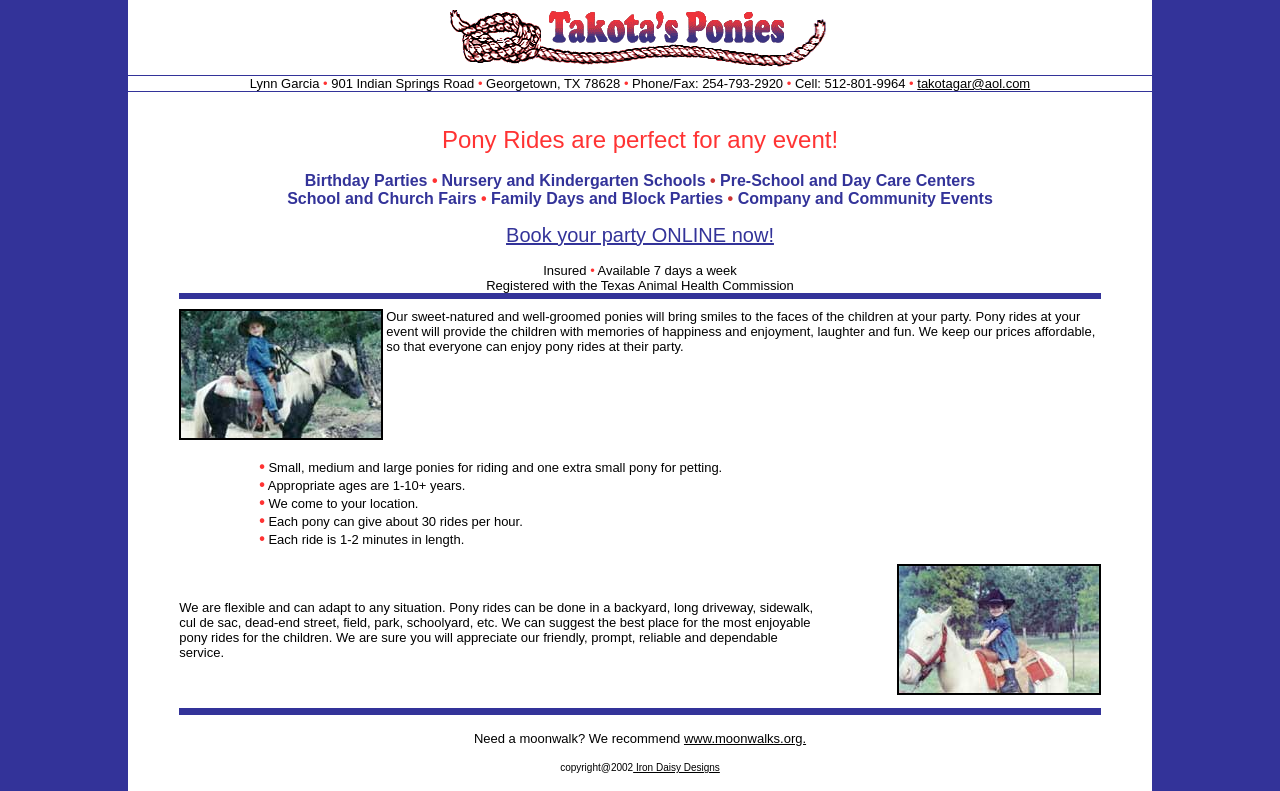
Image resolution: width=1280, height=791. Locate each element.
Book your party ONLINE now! (640, 235)
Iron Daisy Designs (676, 767)
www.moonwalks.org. (745, 738)
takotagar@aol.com (973, 83)
